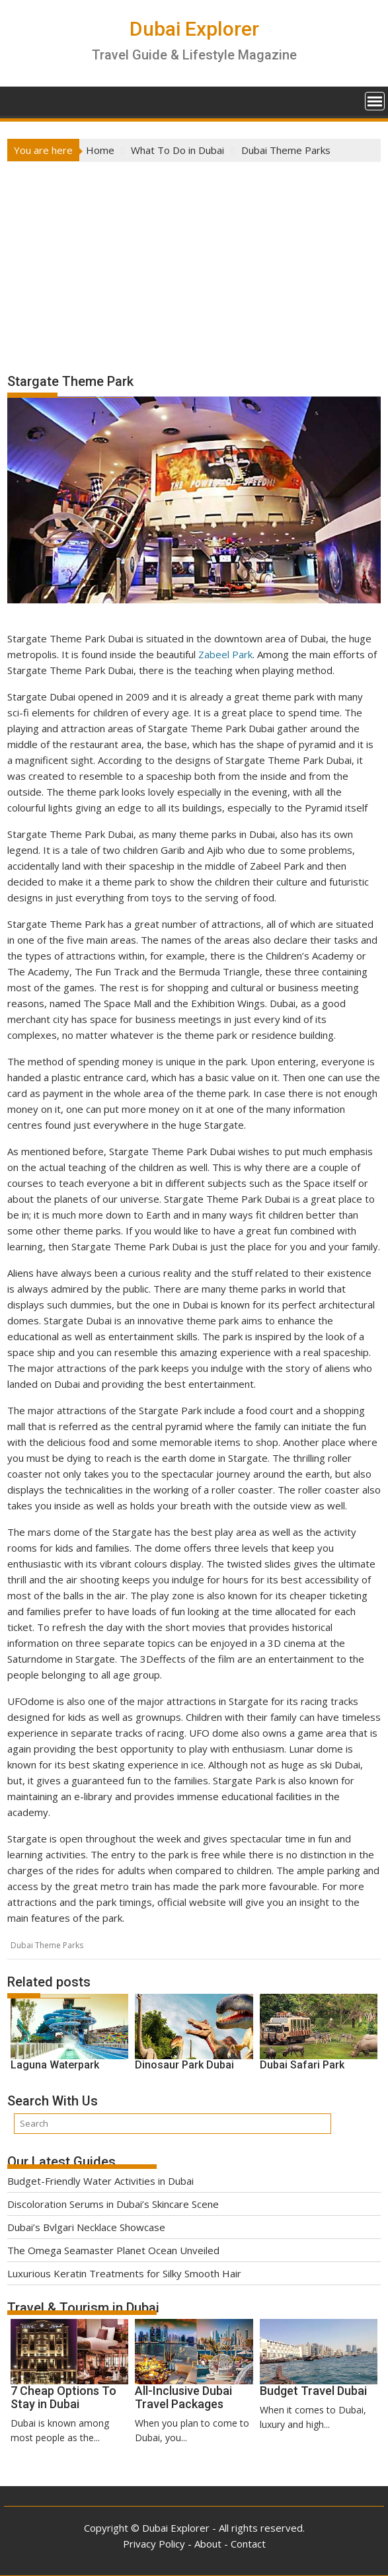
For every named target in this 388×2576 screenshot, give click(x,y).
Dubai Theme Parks (47, 1945)
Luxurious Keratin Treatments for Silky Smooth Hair (124, 2273)
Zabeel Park (225, 654)
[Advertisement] (194, 261)
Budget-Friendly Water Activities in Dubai (100, 2180)
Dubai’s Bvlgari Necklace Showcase (86, 2227)
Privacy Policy (154, 2543)
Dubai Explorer (194, 28)
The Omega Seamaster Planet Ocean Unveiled (113, 2250)
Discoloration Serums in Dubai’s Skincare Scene (113, 2204)
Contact (248, 2543)
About (207, 2543)
